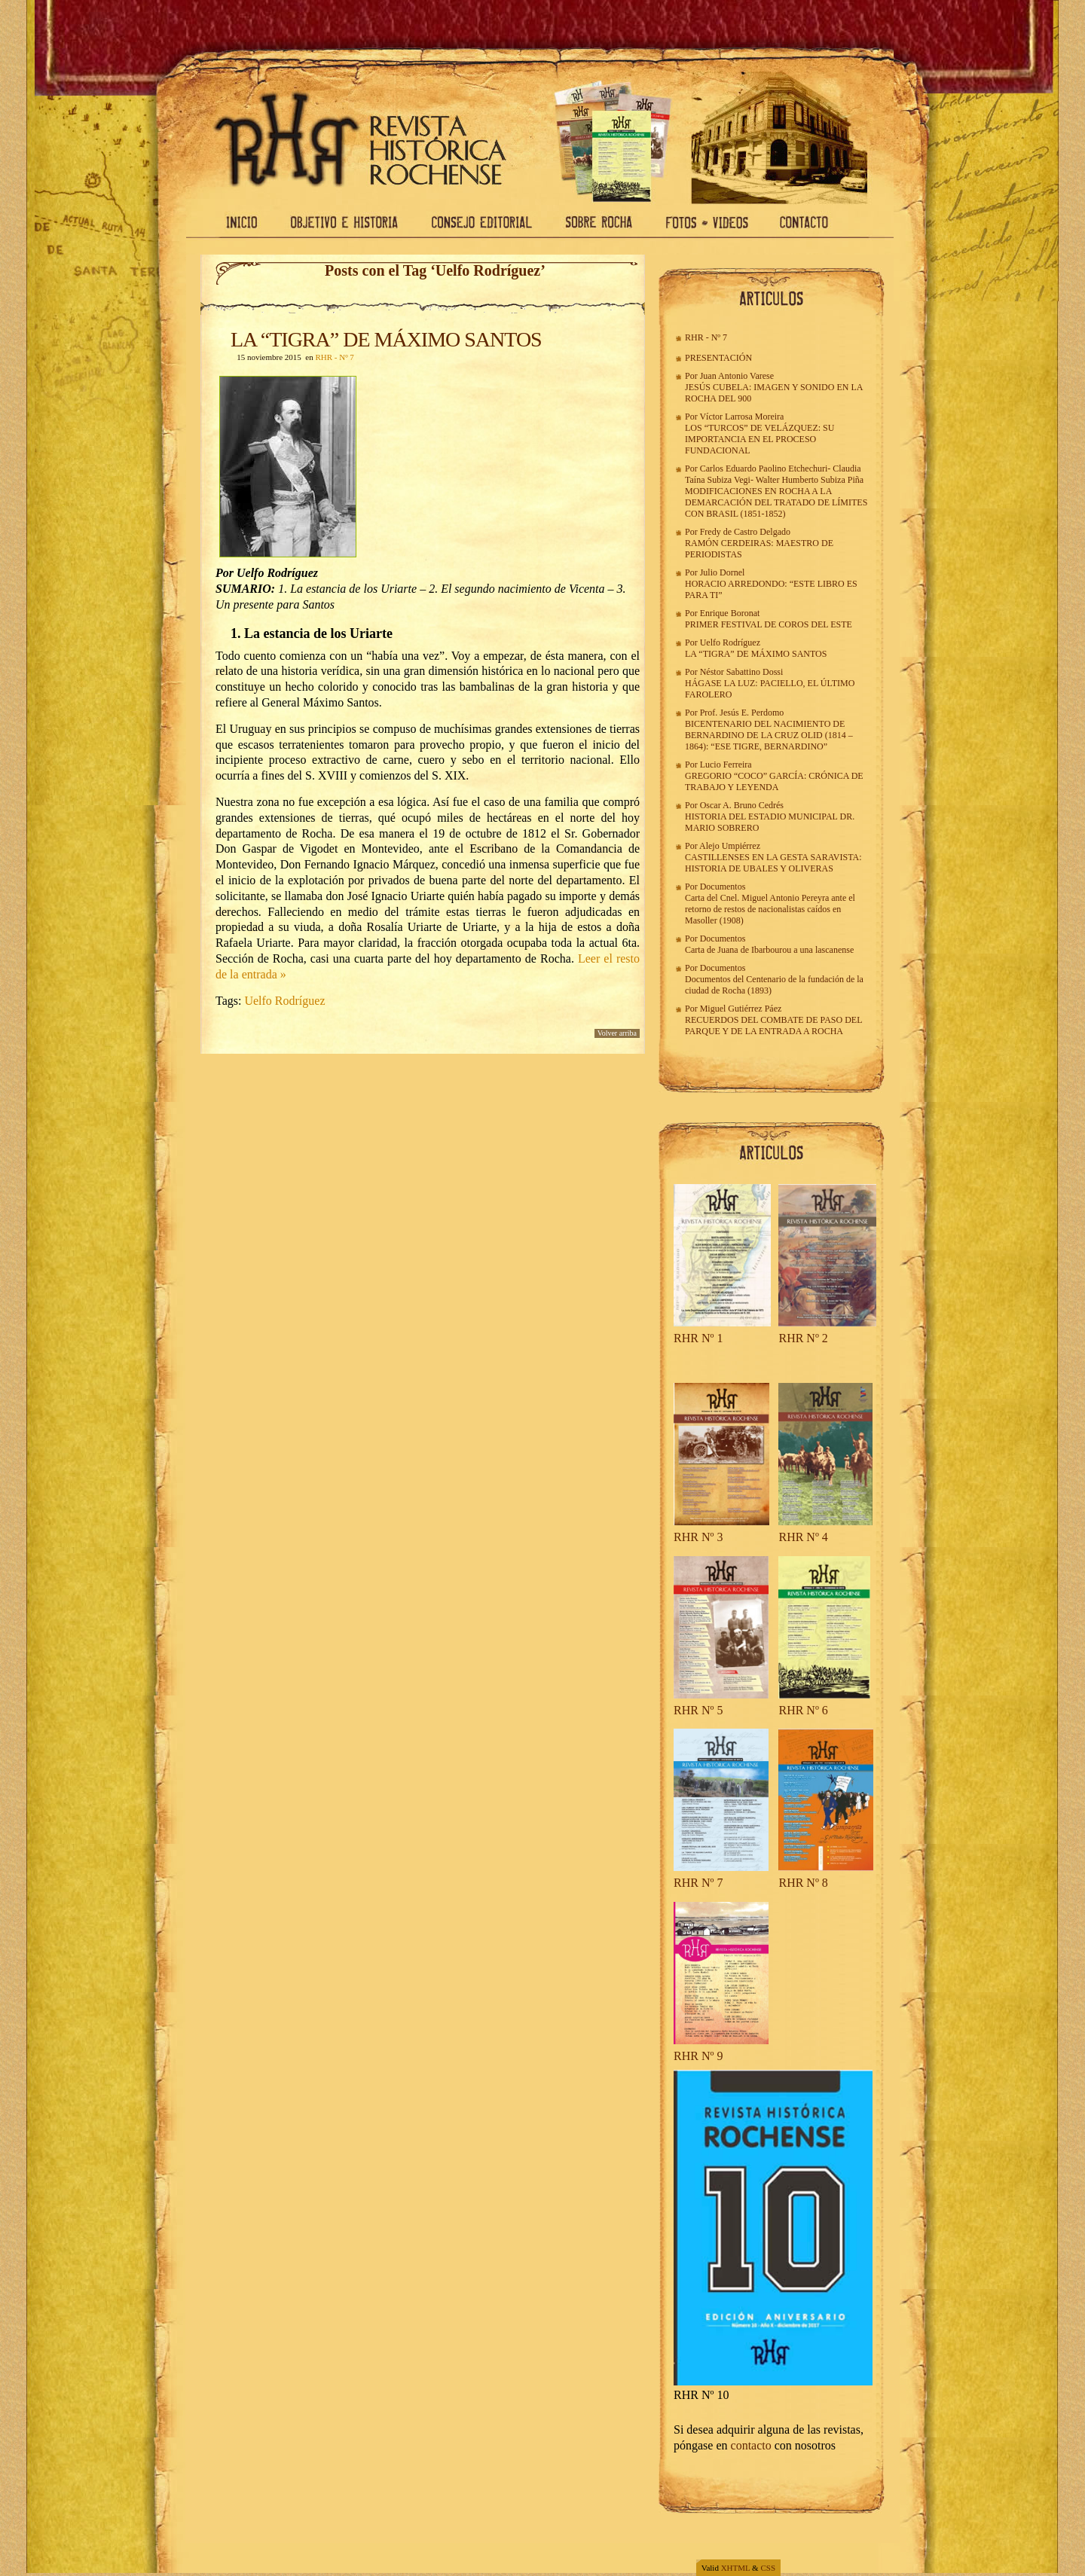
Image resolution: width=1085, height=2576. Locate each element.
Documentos (723, 886)
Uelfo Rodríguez (284, 1000)
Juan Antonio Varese (737, 376)
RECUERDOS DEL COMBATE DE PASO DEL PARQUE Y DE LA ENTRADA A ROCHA (773, 1025)
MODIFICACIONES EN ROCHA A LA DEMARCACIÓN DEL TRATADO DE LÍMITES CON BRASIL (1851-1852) (776, 502)
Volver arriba (617, 1033)
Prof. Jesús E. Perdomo (742, 712)
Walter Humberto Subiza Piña (809, 480)
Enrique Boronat (730, 613)
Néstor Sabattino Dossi (742, 672)
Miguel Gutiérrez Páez (741, 1008)
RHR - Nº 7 (334, 357)
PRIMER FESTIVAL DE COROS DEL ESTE (768, 624)
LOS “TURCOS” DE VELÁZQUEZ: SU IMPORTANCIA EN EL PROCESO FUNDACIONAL (759, 439)
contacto (751, 2445)
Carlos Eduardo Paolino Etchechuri (764, 468)
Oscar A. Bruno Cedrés (742, 805)
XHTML (735, 2567)
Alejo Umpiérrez (729, 846)
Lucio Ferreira (726, 764)
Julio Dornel (722, 572)
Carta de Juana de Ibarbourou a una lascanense (769, 950)
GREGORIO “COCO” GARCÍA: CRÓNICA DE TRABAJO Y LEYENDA (774, 781)
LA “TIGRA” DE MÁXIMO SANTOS (386, 339)
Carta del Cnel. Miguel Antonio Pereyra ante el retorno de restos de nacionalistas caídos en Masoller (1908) (770, 909)
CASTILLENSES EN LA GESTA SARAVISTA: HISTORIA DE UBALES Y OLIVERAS (773, 863)
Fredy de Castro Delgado (745, 531)
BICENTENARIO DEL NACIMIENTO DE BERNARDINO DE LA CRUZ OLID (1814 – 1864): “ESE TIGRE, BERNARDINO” (769, 735)
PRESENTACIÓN (718, 358)
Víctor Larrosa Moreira (741, 416)
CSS (767, 2567)
